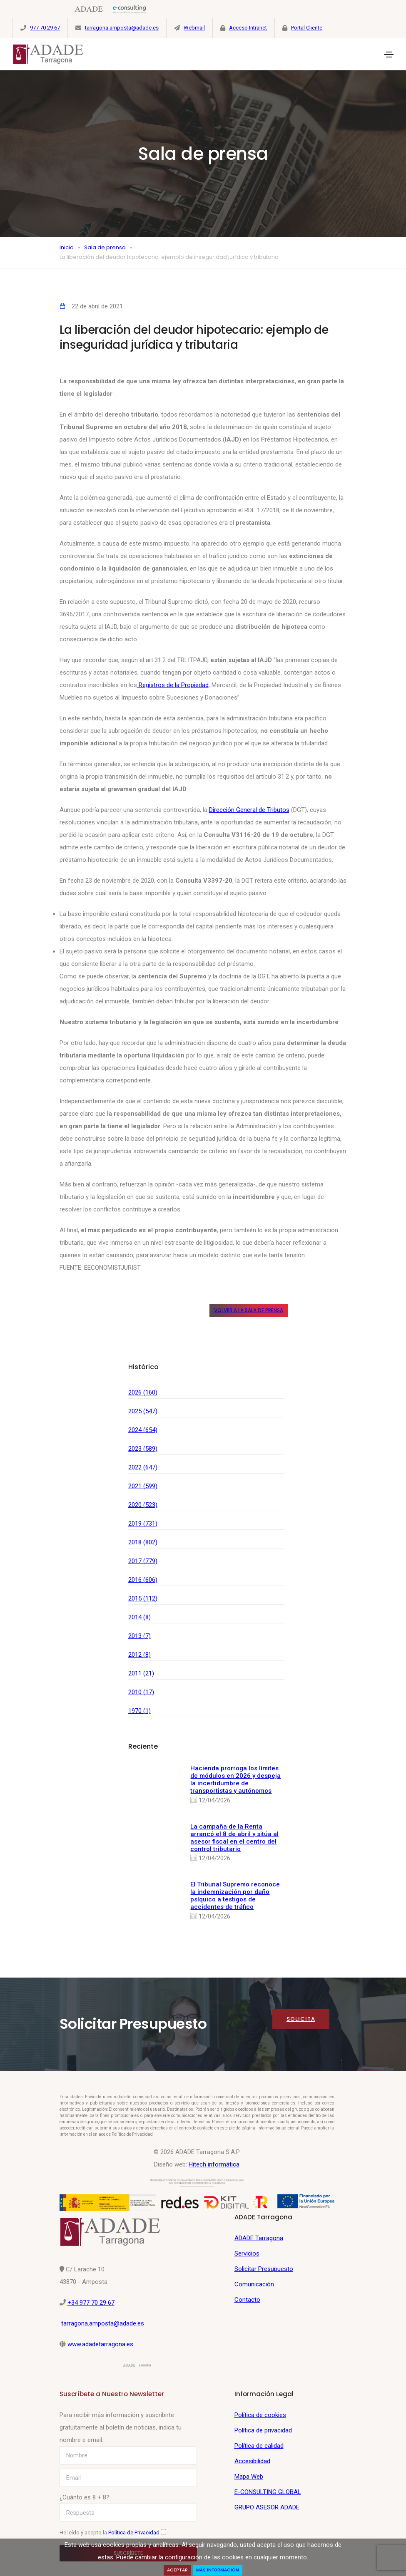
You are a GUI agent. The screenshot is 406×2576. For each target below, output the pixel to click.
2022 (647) (142, 1467)
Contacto (247, 2299)
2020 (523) (142, 1505)
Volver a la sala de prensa (248, 1310)
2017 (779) (142, 1561)
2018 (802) (142, 1542)
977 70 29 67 (45, 28)
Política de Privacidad (134, 2532)
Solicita (300, 2019)
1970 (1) (139, 1711)
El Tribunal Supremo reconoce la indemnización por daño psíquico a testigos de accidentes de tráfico (235, 1896)
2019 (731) (142, 1523)
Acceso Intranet (248, 28)
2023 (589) (142, 1448)
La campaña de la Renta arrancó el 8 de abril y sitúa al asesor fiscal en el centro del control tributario (234, 1838)
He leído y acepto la (113, 2532)
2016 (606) (142, 1579)
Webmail (194, 28)
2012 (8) (139, 1654)
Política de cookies (260, 2415)
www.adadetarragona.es (100, 2344)
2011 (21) (141, 1673)
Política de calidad (259, 2445)
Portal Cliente (306, 28)
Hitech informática (214, 2164)
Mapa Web (248, 2476)
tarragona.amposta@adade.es (122, 28)
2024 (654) (142, 1430)
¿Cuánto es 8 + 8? (85, 2497)
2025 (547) (142, 1411)
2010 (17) (141, 1692)
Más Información (217, 2570)
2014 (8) (139, 1617)
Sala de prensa (105, 247)
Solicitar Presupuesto (263, 2269)
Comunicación (254, 2284)
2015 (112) (142, 1598)
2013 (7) (139, 1636)
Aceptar (177, 2570)
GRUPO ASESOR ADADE (266, 2507)
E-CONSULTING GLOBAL (267, 2492)
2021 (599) (142, 1486)
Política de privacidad (263, 2430)
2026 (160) (142, 1392)
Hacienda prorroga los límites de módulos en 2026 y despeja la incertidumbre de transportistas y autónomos (235, 1779)
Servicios (246, 2253)
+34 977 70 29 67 (91, 2302)
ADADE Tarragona (258, 2238)
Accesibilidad (252, 2461)
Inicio (67, 247)
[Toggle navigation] (389, 54)
